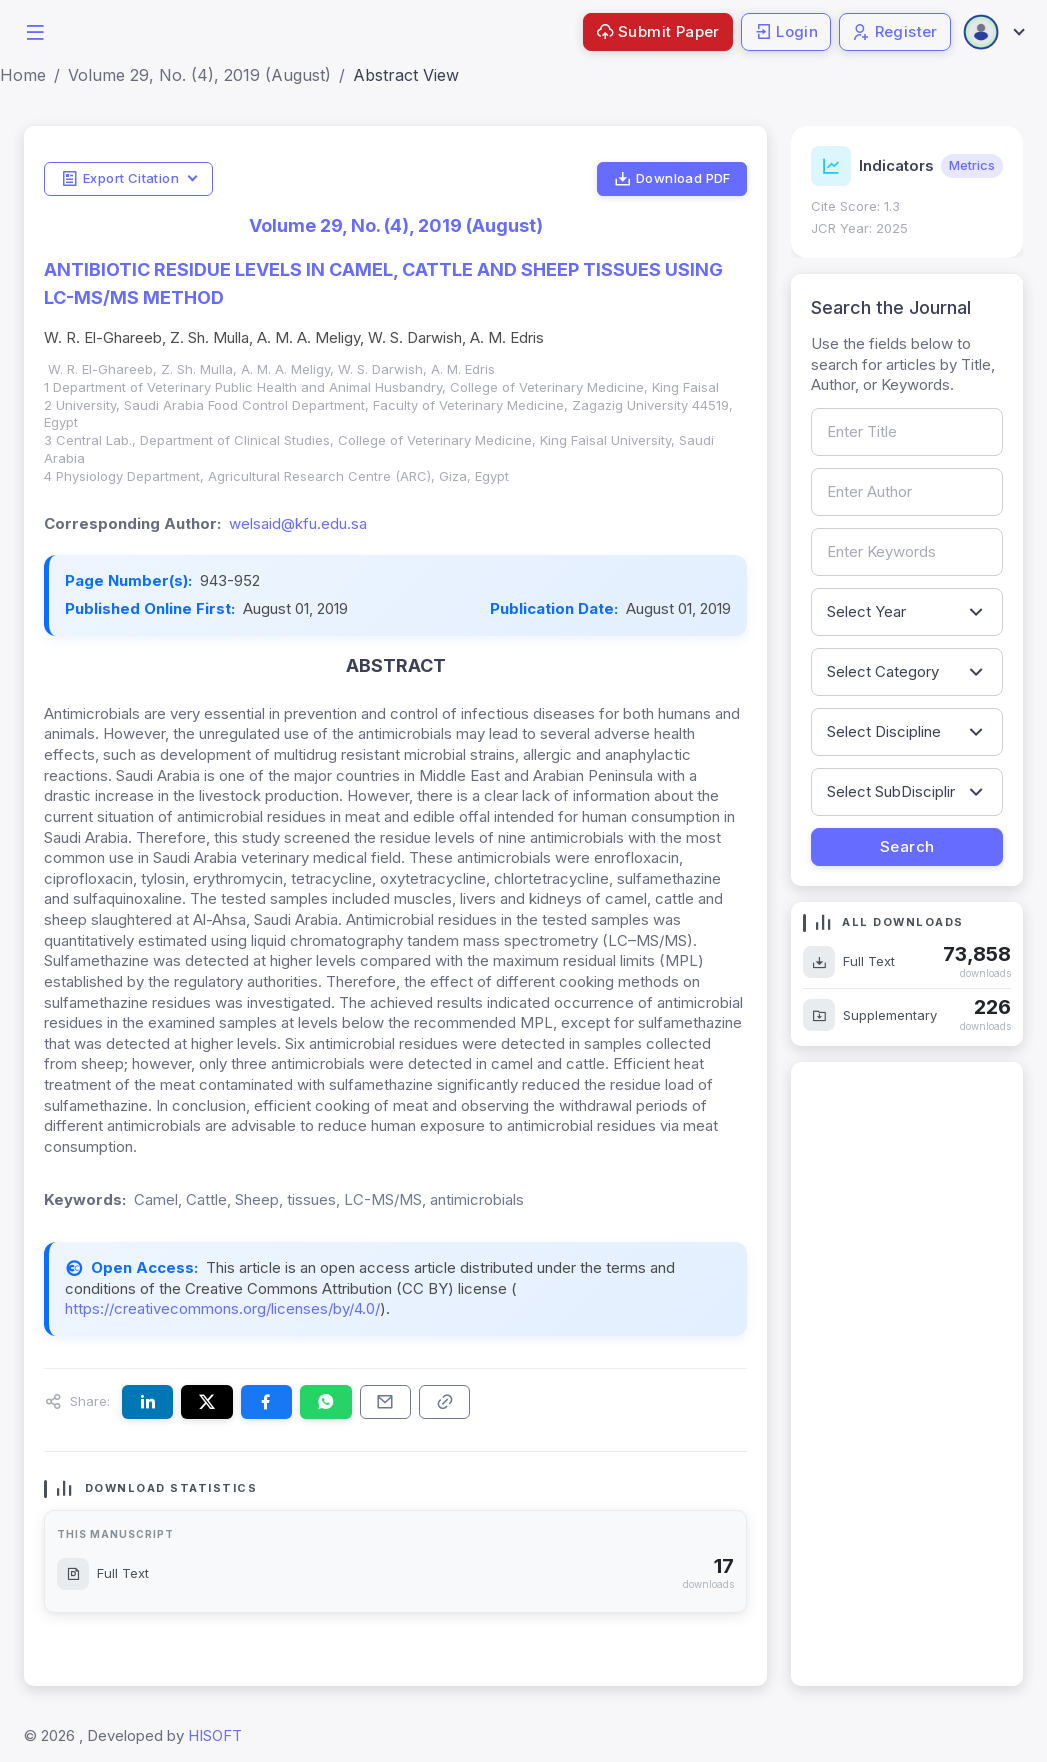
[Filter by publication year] (907, 612)
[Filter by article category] (907, 672)
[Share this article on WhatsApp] (325, 1402)
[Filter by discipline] (907, 732)
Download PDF (672, 179)
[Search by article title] (907, 432)
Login (786, 31)
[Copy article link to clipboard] (444, 1402)
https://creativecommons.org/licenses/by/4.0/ (222, 1308)
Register (895, 31)
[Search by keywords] (907, 552)
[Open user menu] (993, 32)
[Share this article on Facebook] (266, 1402)
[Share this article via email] (385, 1402)
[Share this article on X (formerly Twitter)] (206, 1402)
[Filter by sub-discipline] (907, 792)
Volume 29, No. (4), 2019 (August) (199, 75)
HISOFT (215, 1735)
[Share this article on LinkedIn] (147, 1402)
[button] (35, 30)
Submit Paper (658, 31)
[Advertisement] (907, 1374)
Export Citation (120, 179)
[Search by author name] (907, 492)
